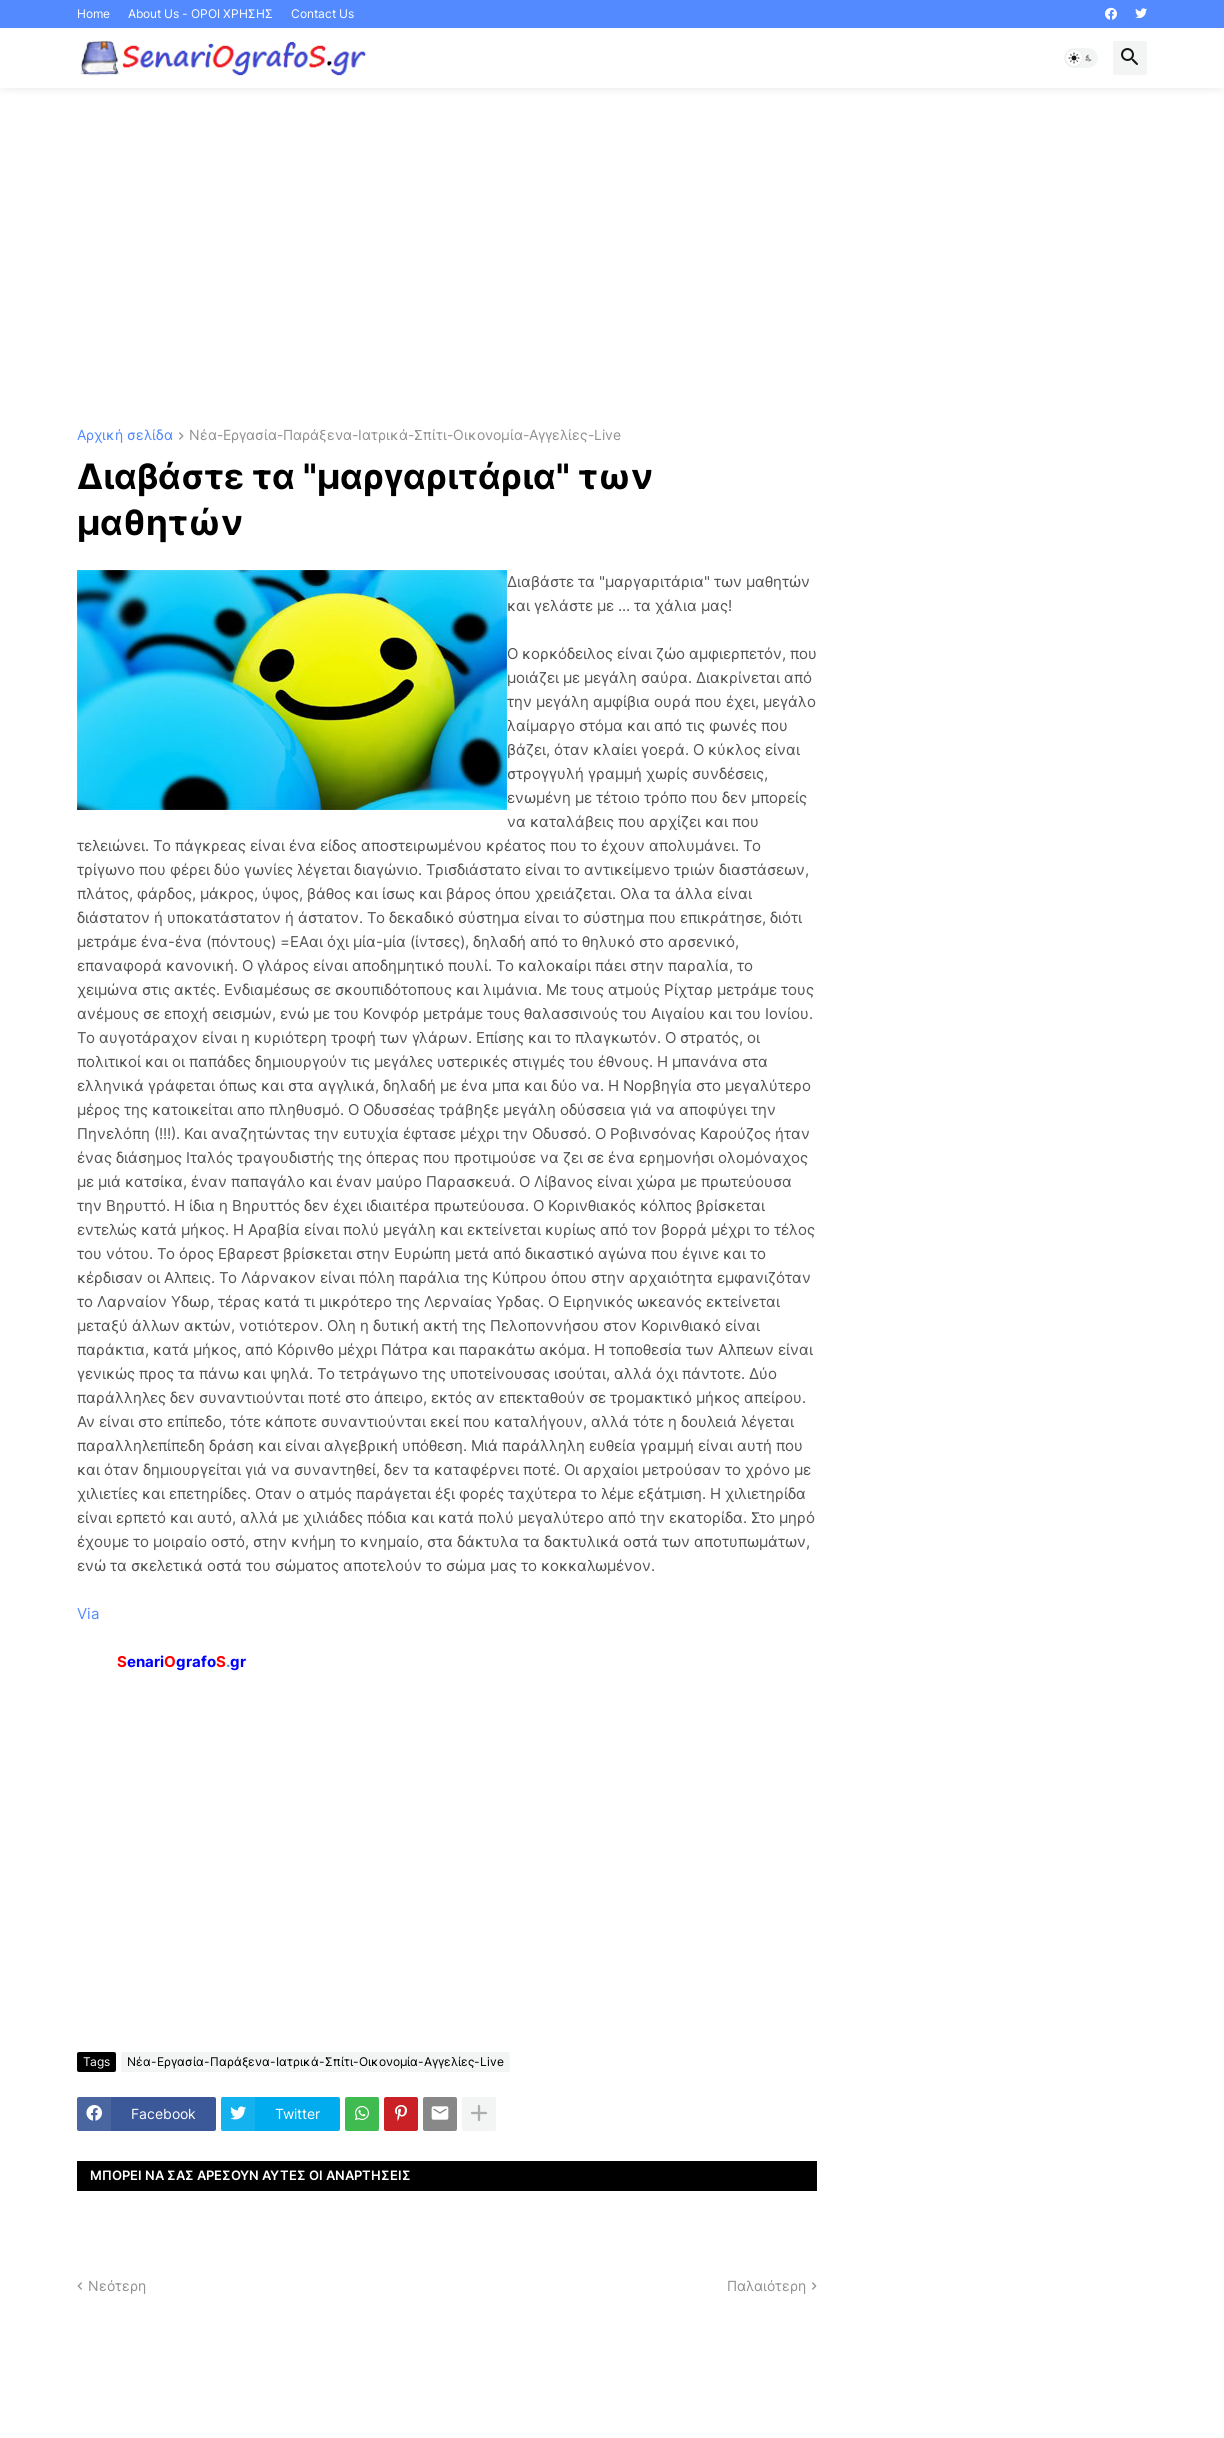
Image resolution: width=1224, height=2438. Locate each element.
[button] (1081, 58)
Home (93, 13)
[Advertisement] (612, 258)
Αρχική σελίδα (125, 435)
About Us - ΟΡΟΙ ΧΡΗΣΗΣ (200, 13)
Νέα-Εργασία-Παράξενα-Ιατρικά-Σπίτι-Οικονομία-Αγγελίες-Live (405, 435)
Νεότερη (117, 2285)
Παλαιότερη (766, 2285)
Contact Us (322, 13)
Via (88, 1613)
